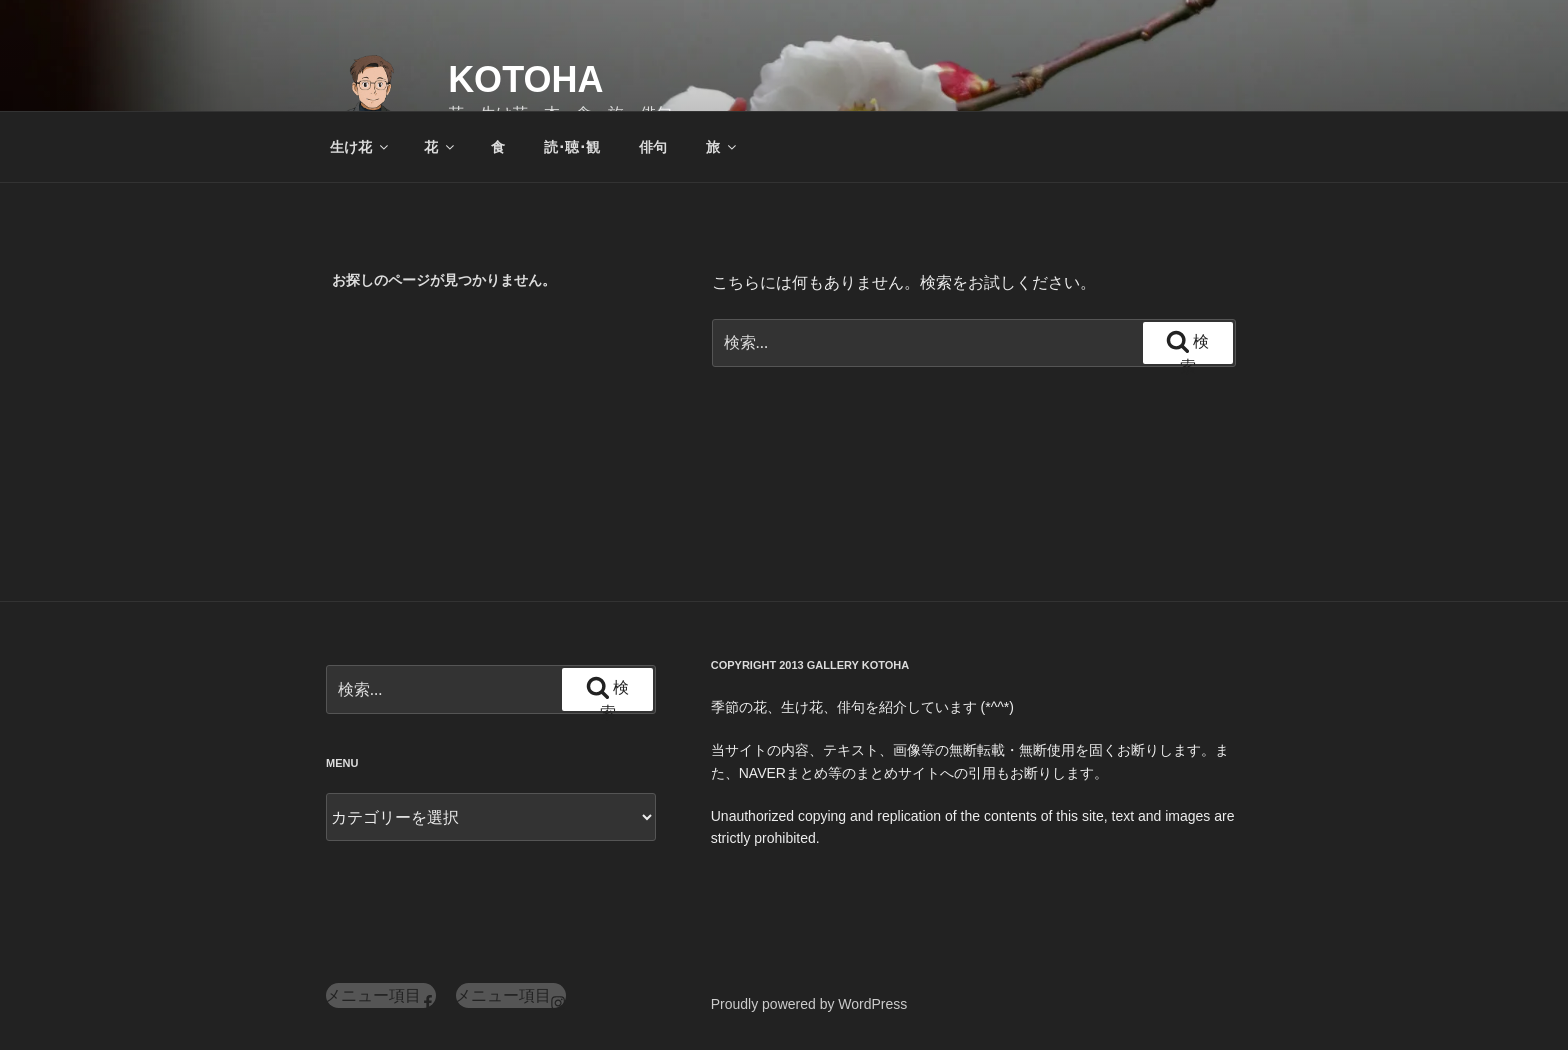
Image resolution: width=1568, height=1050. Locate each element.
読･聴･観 (572, 147)
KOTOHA (525, 79)
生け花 (360, 147)
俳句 (653, 147)
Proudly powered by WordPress (809, 1004)
